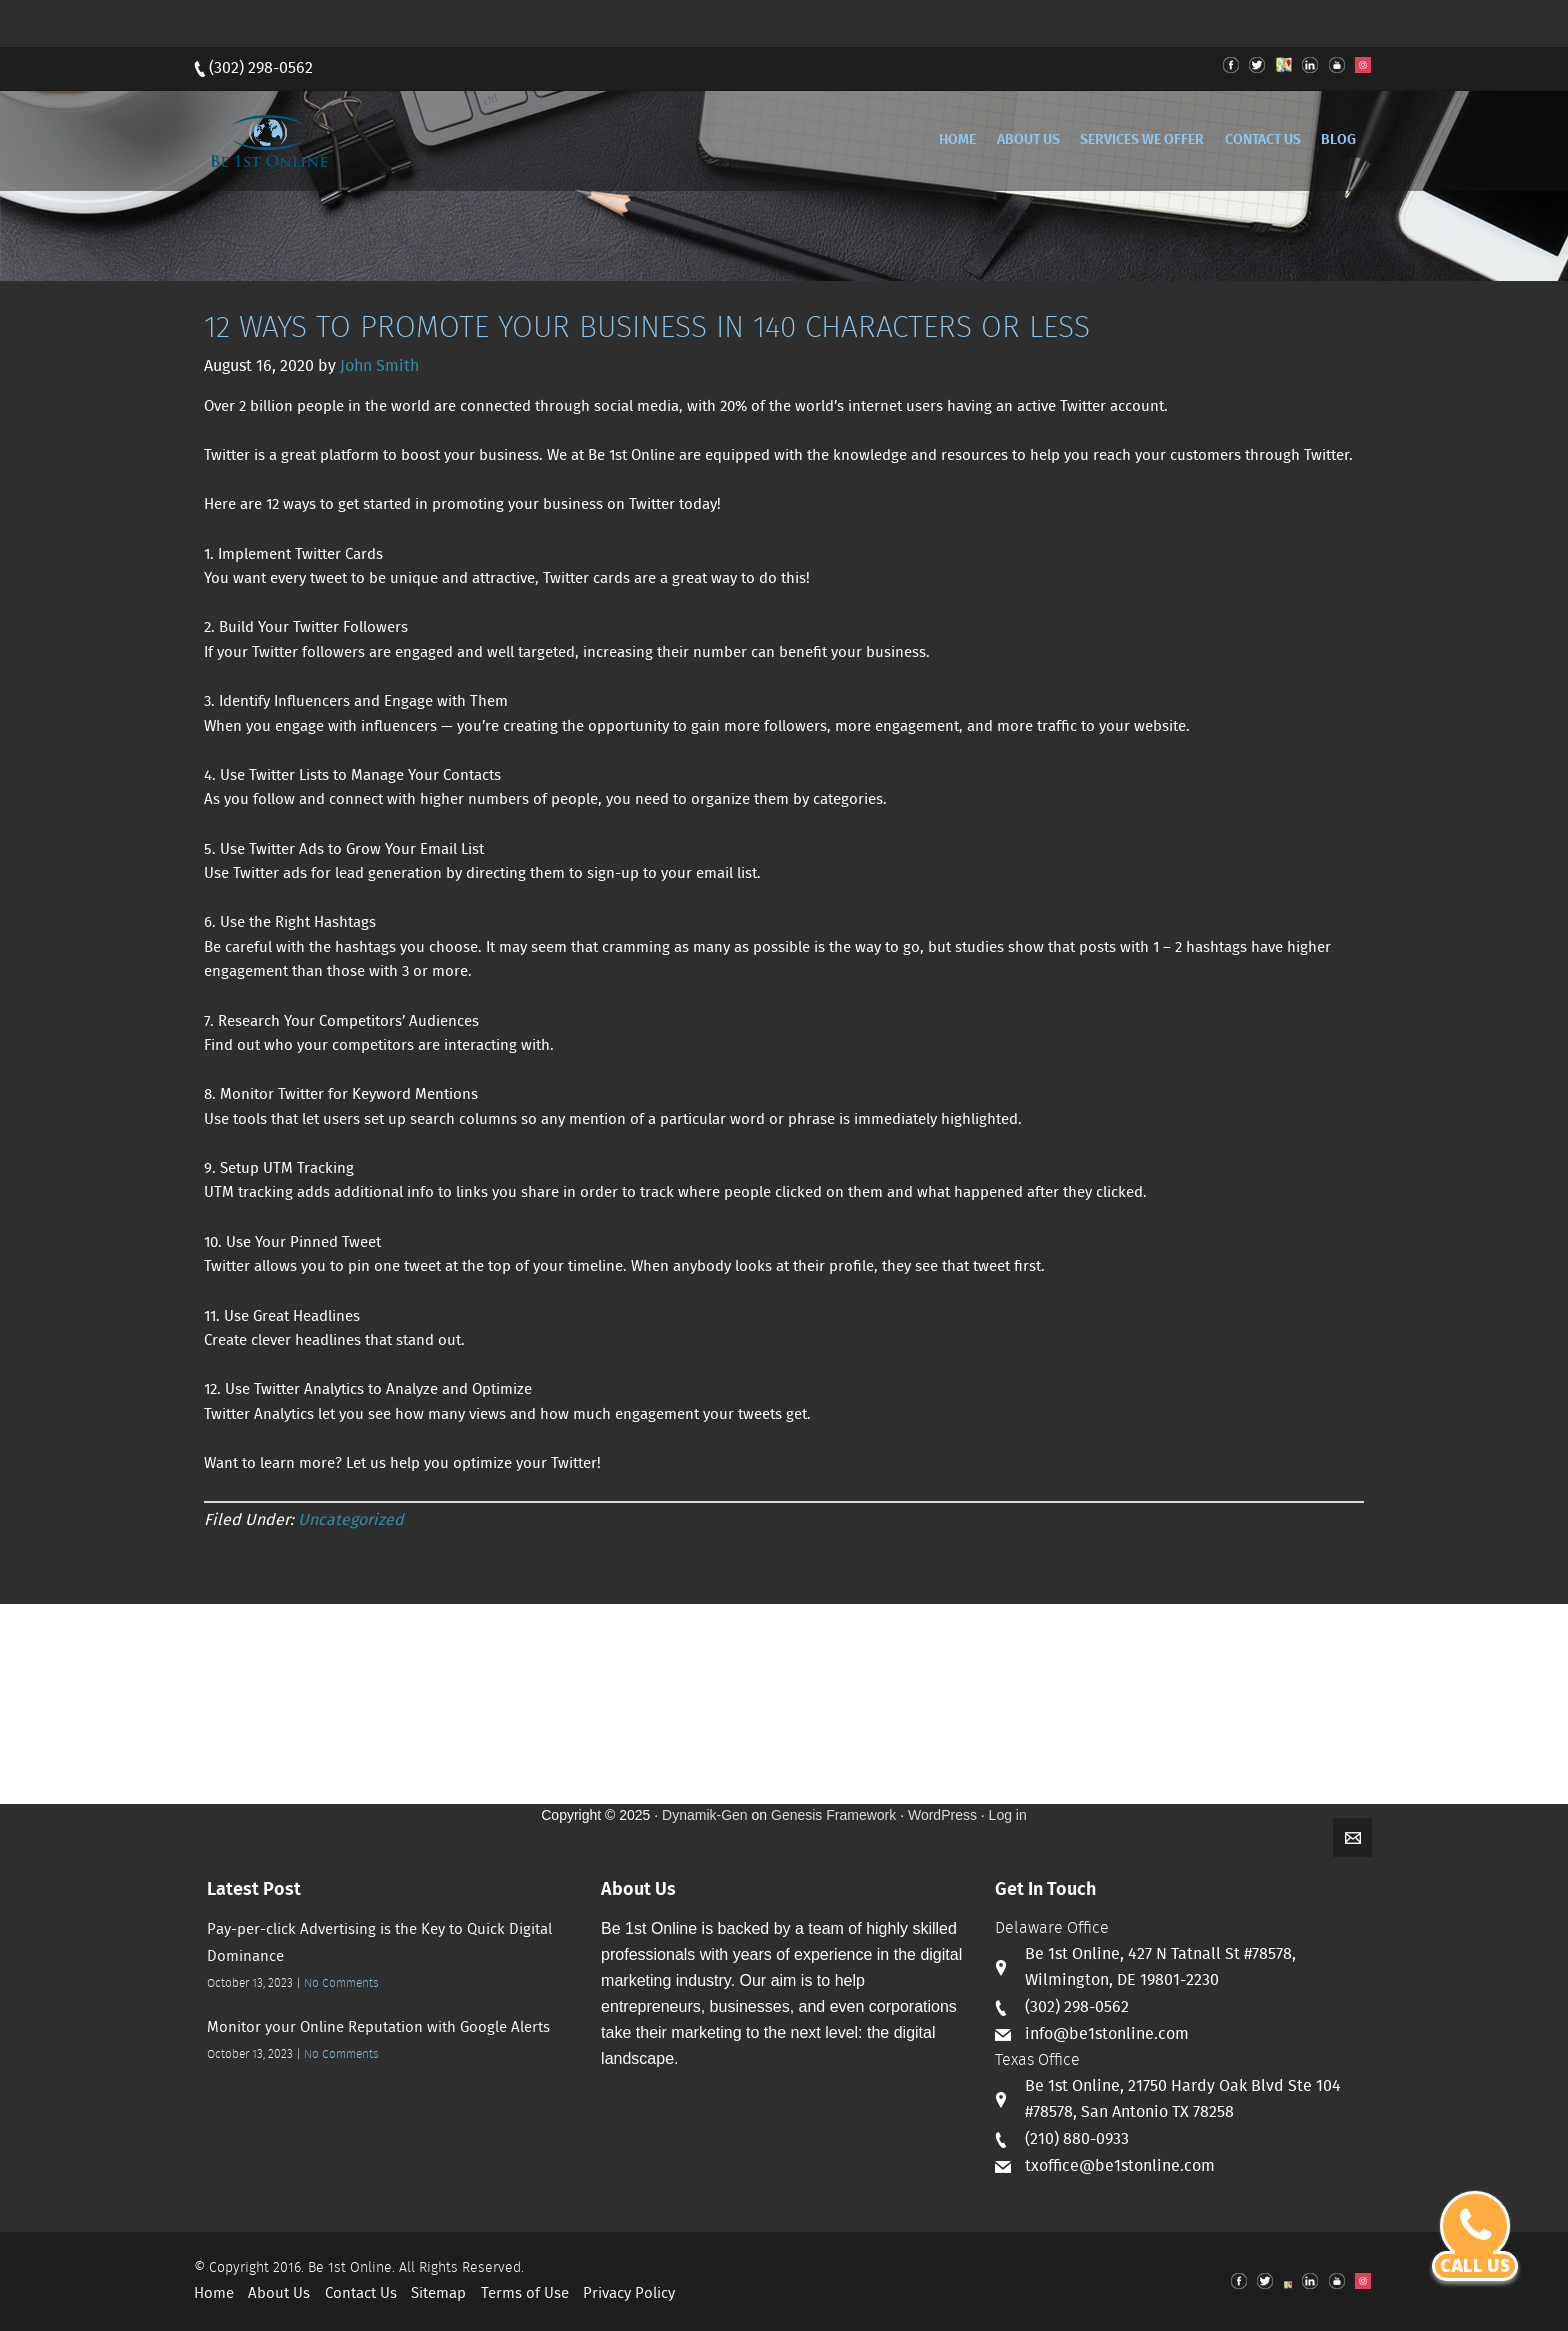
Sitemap (438, 2294)
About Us (279, 2294)
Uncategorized (351, 1520)
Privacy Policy (629, 2294)
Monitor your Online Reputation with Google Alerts (378, 2028)
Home (214, 2294)
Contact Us (361, 2294)
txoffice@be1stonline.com (1120, 2166)
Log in (1008, 1815)
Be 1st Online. (351, 2268)
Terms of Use (525, 2294)
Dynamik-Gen (705, 1815)
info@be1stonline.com (1107, 2034)
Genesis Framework (833, 1815)
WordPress (942, 1815)
